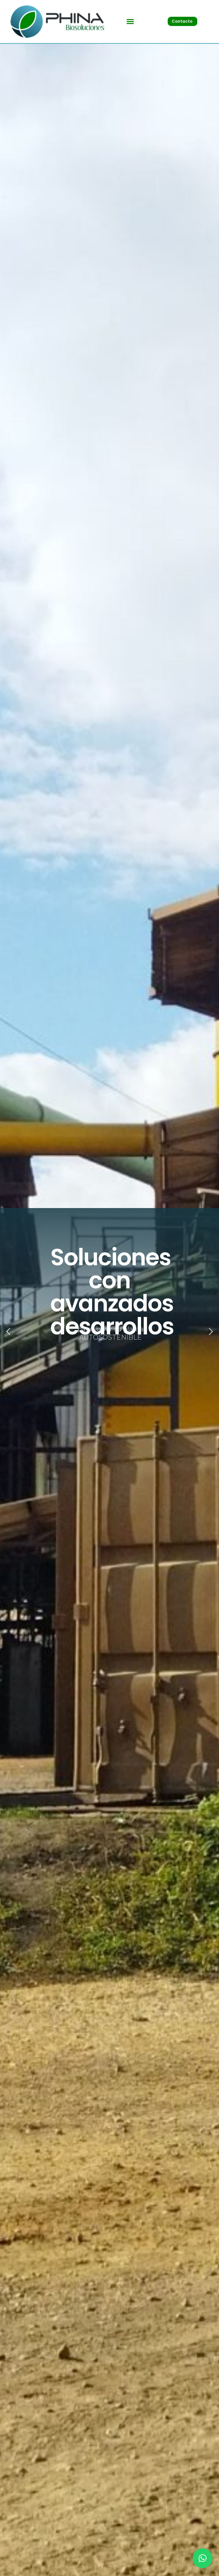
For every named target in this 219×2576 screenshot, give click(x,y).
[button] (130, 21)
